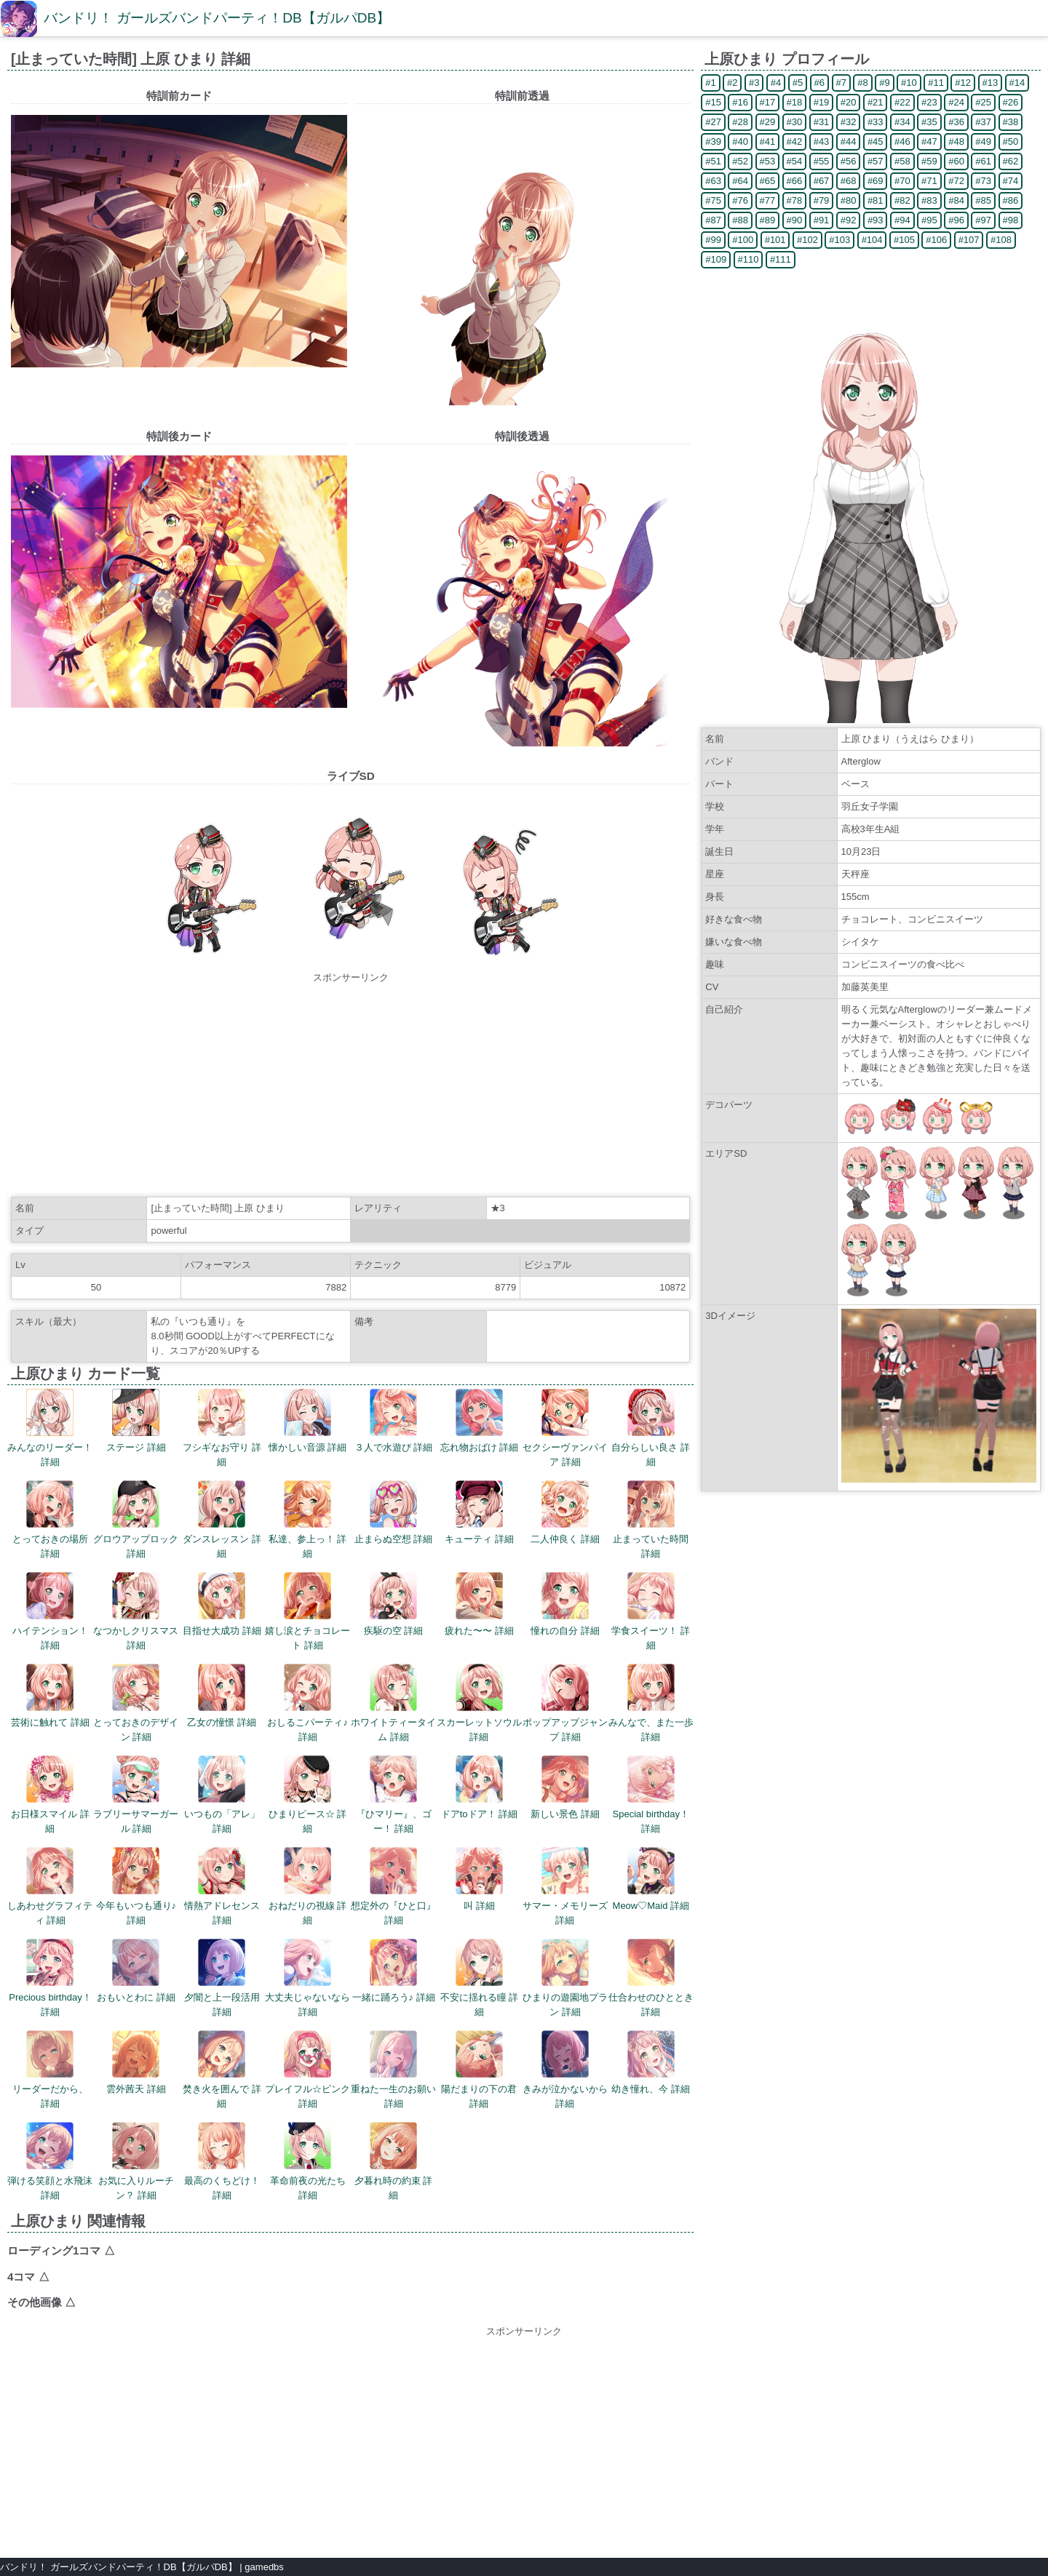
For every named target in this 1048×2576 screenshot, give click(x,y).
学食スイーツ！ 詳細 (650, 1611)
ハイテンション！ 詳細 (50, 1611)
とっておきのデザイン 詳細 (135, 1703)
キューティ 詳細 (479, 1512)
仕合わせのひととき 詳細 (651, 1978)
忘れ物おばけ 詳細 (479, 1421)
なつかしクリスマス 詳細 (135, 1611)
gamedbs (264, 2566)
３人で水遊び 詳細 (393, 1421)
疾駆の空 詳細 (394, 1604)
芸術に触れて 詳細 (50, 1696)
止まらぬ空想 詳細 (393, 1512)
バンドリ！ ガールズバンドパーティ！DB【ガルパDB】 (217, 17)
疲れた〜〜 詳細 (479, 1604)
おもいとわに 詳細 (136, 1971)
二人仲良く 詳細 (565, 1512)
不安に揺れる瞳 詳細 (479, 1978)
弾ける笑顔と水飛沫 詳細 (49, 2161)
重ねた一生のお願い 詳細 (393, 2069)
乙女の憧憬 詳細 (221, 1696)
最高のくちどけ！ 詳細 (222, 2161)
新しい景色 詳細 (565, 1787)
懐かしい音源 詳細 (308, 1421)
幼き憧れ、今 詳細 (650, 2062)
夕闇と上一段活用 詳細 (222, 1978)
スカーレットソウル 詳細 (479, 1703)
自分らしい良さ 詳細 (650, 1428)
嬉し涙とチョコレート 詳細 (307, 1611)
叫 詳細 (479, 1879)
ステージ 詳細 (136, 1421)
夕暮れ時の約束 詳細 (393, 2161)
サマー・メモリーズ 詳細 (565, 1886)
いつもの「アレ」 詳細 (222, 1794)
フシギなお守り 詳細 (222, 1428)
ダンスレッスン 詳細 (222, 1519)
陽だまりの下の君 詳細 (479, 2069)
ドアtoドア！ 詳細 (479, 1787)
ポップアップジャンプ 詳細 (565, 1703)
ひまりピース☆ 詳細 (308, 1794)
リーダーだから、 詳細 (50, 2069)
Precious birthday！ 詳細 (50, 1978)
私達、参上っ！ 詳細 (308, 1519)
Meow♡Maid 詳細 (651, 1879)
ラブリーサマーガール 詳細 (135, 1794)
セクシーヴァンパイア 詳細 (565, 1428)
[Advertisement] (351, 1087)
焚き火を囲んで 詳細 (222, 2069)
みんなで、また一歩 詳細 (651, 1703)
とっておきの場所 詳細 (50, 1519)
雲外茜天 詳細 (136, 2062)
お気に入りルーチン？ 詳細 (136, 2161)
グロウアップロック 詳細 (135, 1519)
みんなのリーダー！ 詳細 (49, 1428)
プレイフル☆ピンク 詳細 (307, 2069)
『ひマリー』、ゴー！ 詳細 (394, 1794)
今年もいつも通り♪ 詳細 (136, 1886)
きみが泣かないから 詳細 (565, 2069)
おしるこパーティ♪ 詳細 (307, 1703)
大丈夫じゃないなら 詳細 (307, 1978)
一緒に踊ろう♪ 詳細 (393, 1971)
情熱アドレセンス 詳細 (222, 1886)
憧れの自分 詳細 (565, 1604)
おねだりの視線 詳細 (308, 1886)
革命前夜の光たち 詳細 (308, 2161)
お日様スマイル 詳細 (50, 1794)
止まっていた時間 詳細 (650, 1519)
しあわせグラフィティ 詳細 (49, 1886)
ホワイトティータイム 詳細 (393, 1703)
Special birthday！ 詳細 (651, 1794)
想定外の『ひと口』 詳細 (393, 1886)
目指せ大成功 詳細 (222, 1604)
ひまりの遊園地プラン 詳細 (565, 1978)
